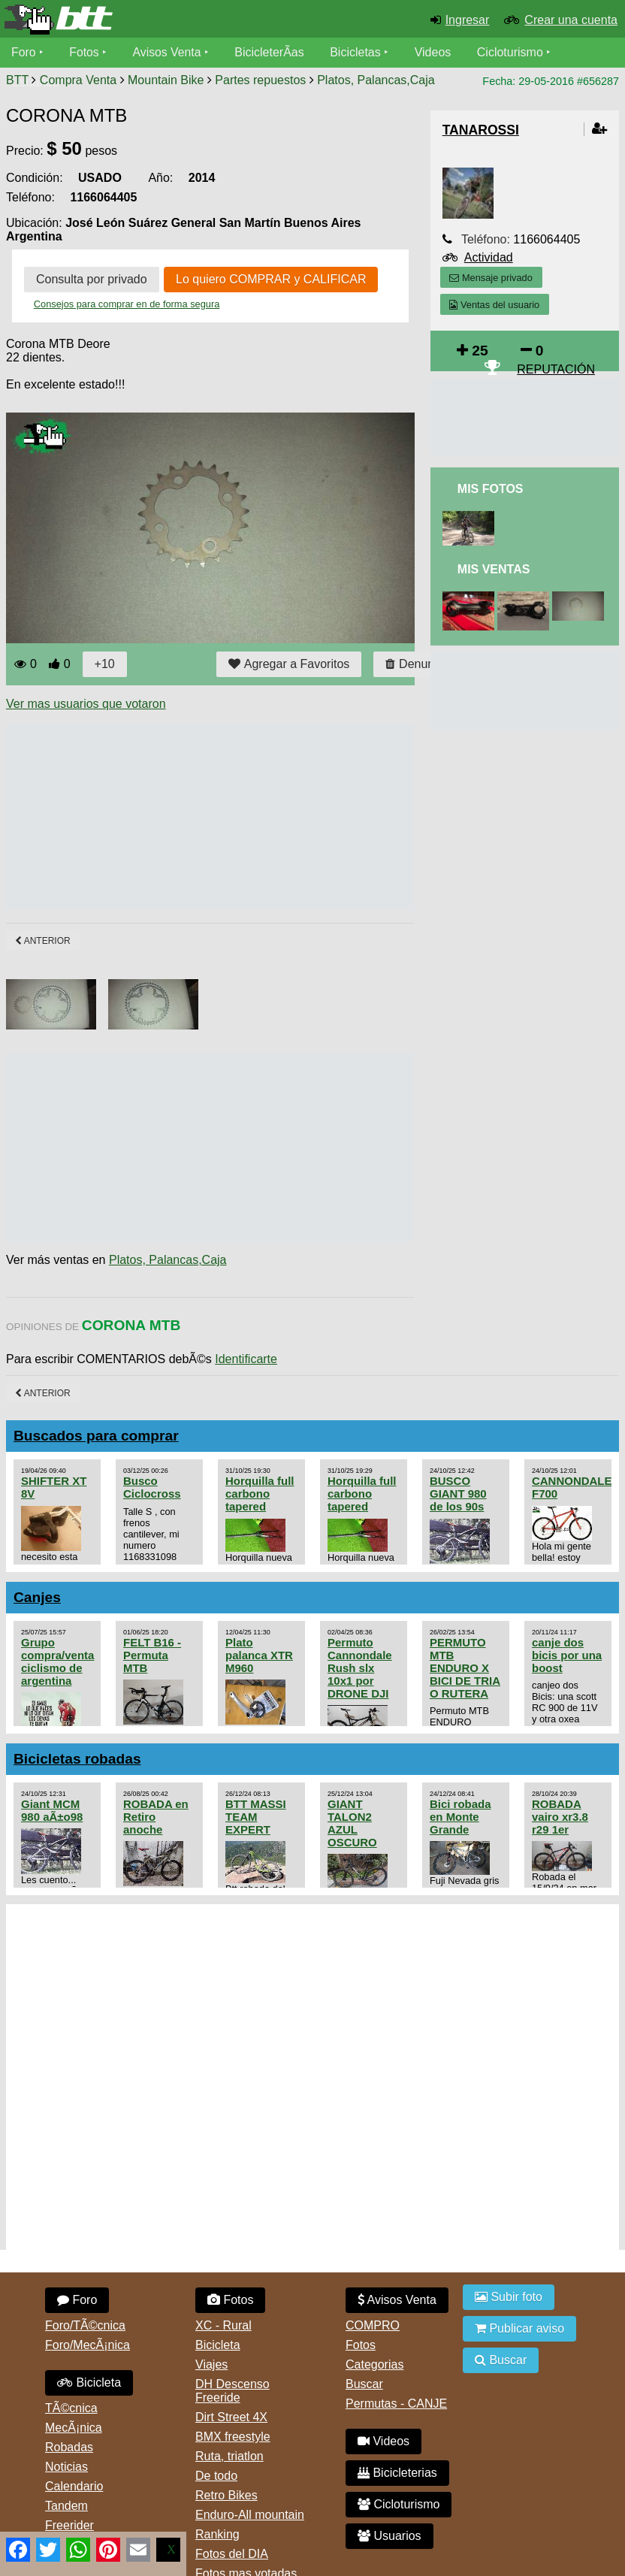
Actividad (488, 257)
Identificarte (246, 1359)
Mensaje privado (490, 277)
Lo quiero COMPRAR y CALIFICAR (271, 279)
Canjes (37, 1597)
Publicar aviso (519, 2328)
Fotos (85, 52)
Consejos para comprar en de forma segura (127, 304)
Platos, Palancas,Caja (376, 80)
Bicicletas (359, 52)
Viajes (211, 2364)
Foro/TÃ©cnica (85, 2325)
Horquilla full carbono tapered (259, 1493)
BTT (17, 80)
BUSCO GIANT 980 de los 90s (458, 1493)
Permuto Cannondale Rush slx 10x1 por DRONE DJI (360, 1668)
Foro (23, 52)
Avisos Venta (168, 52)
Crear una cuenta (570, 20)
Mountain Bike (166, 80)
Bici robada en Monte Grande (460, 1816)
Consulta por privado (91, 279)
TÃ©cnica (71, 2408)
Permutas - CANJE (396, 2403)
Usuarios (389, 2535)
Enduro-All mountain (249, 2514)
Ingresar (467, 20)
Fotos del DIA (231, 2553)
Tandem (66, 2505)
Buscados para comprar (96, 1436)
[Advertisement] (279, 817)
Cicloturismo (512, 52)
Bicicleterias (397, 2472)
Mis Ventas (493, 569)
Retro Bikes (226, 2495)
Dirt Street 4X (231, 2417)
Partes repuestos (260, 80)
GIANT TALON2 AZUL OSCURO (352, 1823)
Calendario (74, 2486)
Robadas (69, 2447)
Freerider (69, 2525)
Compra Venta (78, 80)
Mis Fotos (490, 488)
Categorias (374, 2364)
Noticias (66, 2466)
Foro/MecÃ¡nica (87, 2345)
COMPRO (373, 2325)
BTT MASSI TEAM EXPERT (255, 1816)
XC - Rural (223, 2325)
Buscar (364, 2384)
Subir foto (508, 2296)
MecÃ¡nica (73, 2427)
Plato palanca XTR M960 (259, 1655)
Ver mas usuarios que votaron (86, 703)
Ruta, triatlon (229, 2456)
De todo (216, 2475)
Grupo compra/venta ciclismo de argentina (57, 1661)
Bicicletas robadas (77, 1759)
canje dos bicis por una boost (567, 1655)
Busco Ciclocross (152, 1487)
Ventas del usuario (494, 304)
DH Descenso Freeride (232, 2391)
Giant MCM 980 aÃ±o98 (52, 1810)
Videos (434, 52)
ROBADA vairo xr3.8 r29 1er (560, 1816)
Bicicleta (89, 2382)
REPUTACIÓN (556, 369)
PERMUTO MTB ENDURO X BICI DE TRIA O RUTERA (465, 1668)
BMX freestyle (232, 2436)
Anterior (43, 941)
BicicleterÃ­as (271, 52)
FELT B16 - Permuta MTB (152, 1655)
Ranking (217, 2534)
